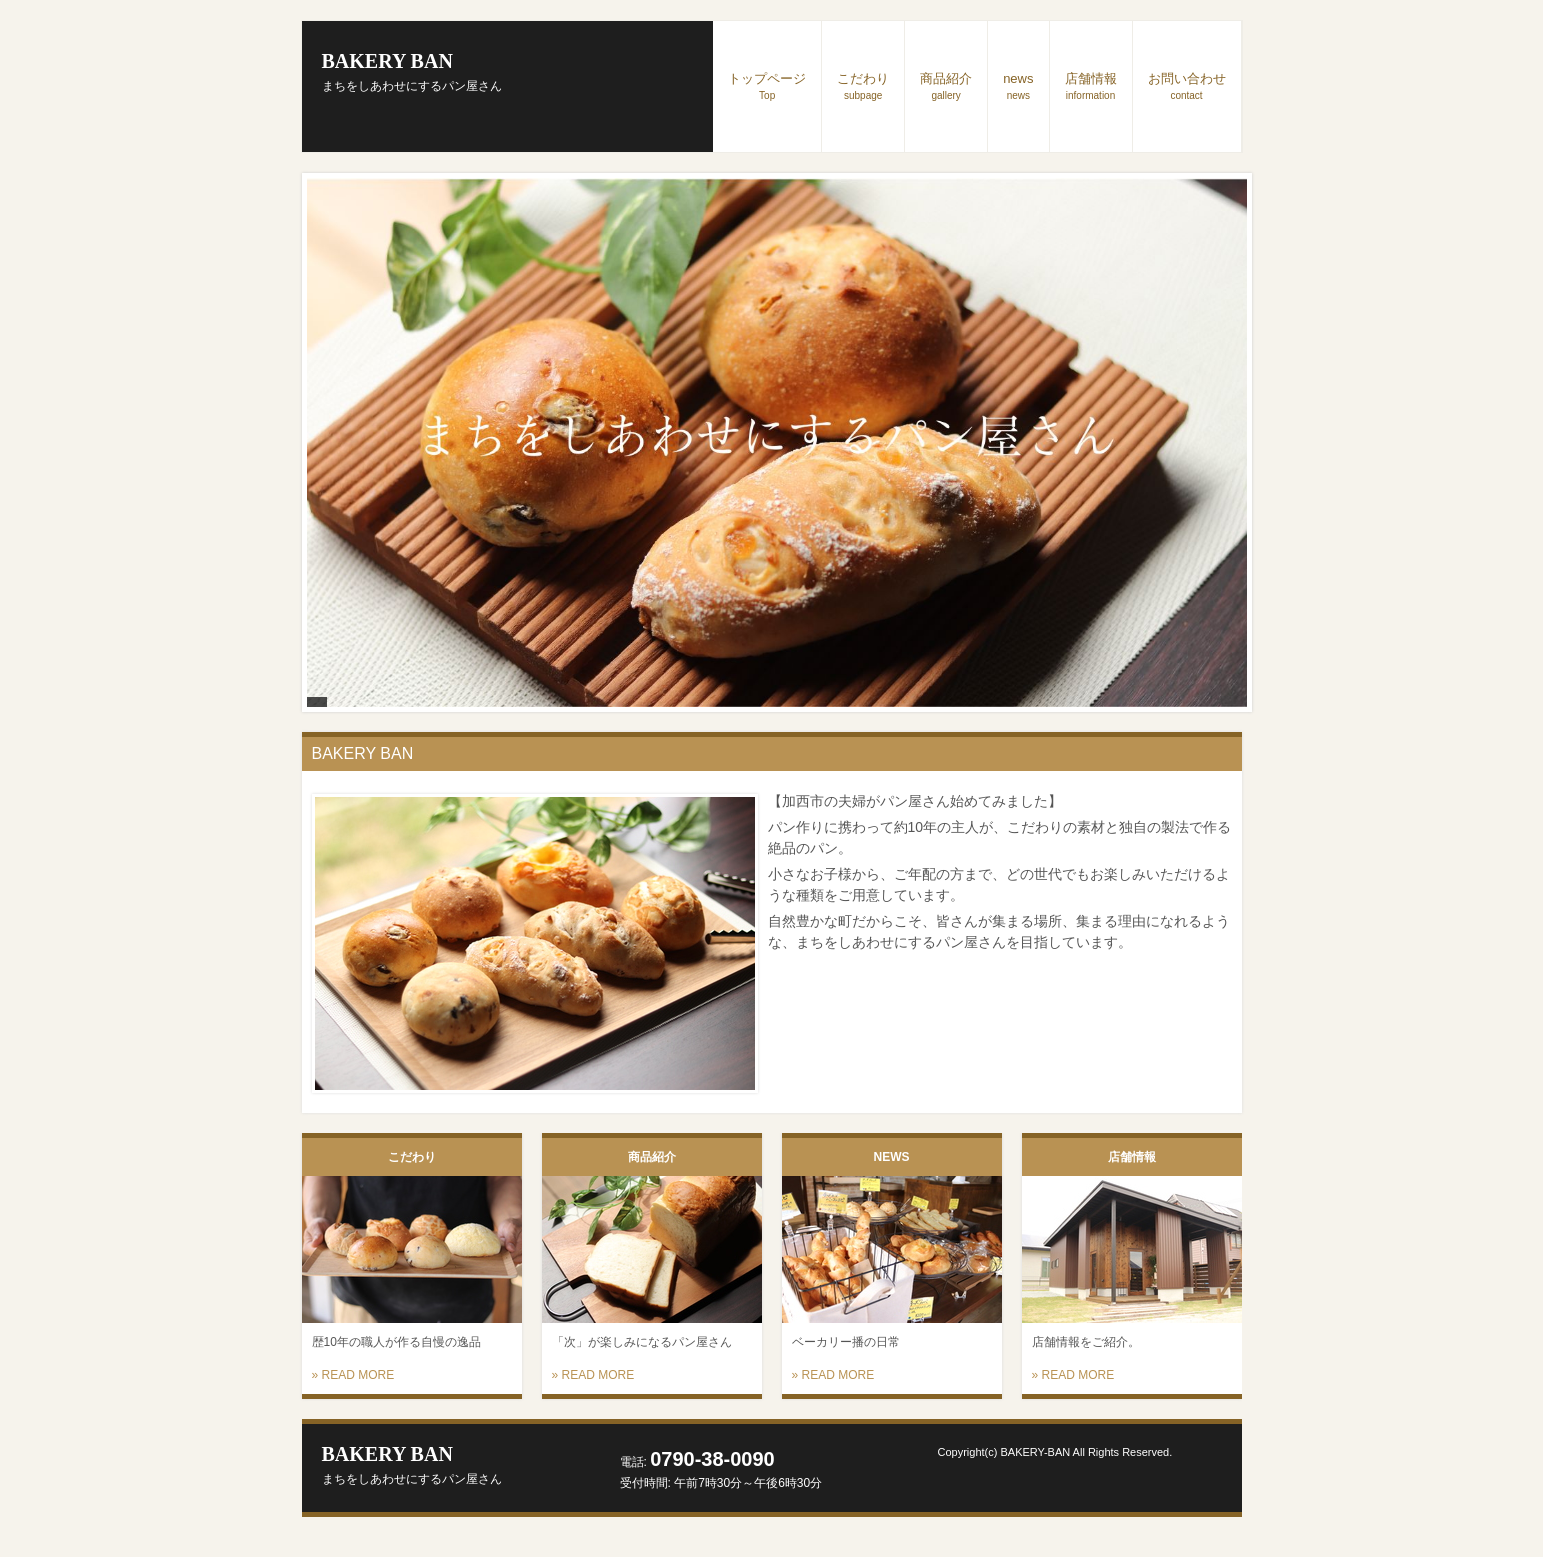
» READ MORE (353, 1375)
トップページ (767, 86)
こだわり (863, 86)
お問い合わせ (1187, 86)
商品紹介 (946, 86)
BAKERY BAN (412, 71)
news (1018, 86)
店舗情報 (1091, 86)
